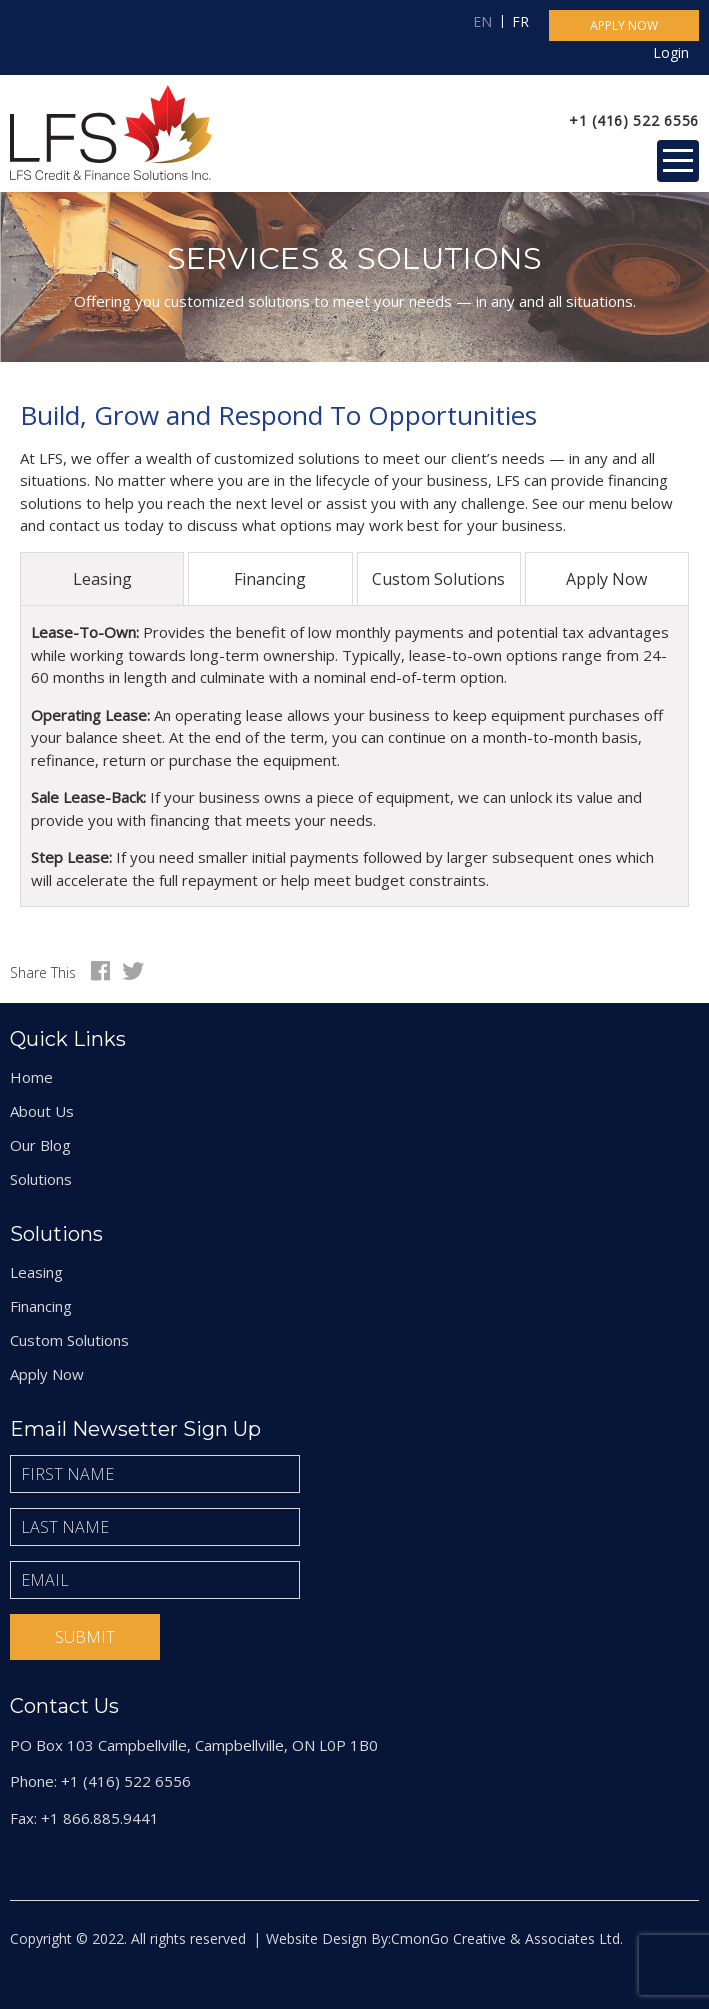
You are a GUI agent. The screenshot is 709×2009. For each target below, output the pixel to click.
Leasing (102, 579)
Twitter (133, 971)
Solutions (41, 1179)
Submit (85, 1637)
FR (520, 21)
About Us (42, 1111)
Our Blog (40, 1145)
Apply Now (606, 579)
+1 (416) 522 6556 (634, 120)
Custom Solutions (438, 579)
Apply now (624, 25)
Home (31, 1077)
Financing (270, 579)
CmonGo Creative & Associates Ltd (505, 1938)
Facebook (100, 971)
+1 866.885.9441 (100, 1818)
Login (671, 52)
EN (482, 21)
